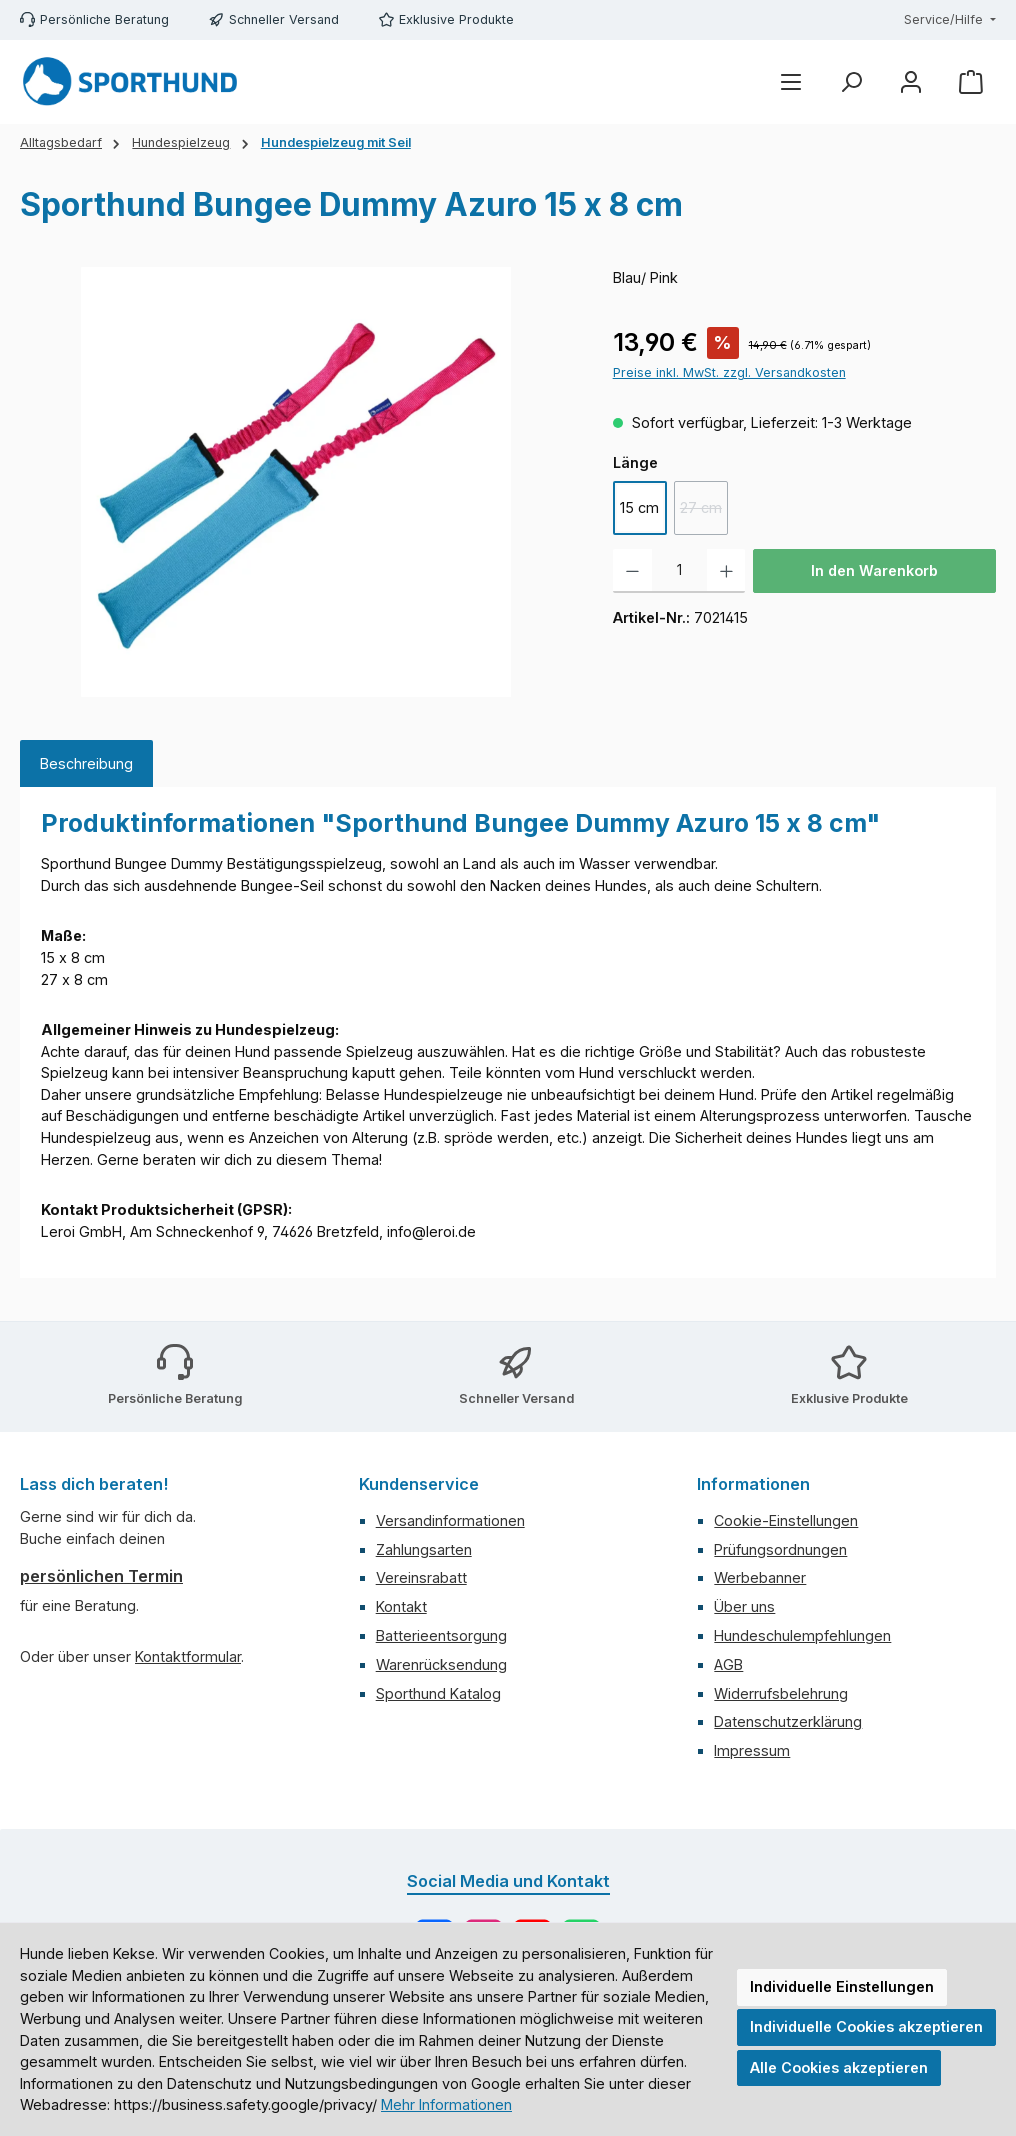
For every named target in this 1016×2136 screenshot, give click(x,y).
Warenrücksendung (441, 1664)
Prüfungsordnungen (780, 1549)
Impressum (752, 1750)
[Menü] (791, 82)
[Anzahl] (679, 571)
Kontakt (401, 1606)
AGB (728, 1664)
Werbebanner (760, 1577)
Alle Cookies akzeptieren (839, 2067)
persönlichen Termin (101, 1576)
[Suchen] (851, 82)
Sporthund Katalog (438, 1693)
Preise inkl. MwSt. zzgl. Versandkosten (729, 372)
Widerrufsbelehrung (781, 1693)
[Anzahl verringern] (632, 571)
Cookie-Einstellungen (786, 1520)
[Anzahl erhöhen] (726, 571)
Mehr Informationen (446, 2104)
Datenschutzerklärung (788, 1721)
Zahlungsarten (424, 1549)
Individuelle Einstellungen (842, 1986)
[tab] (86, 764)
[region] (296, 482)
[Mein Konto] (911, 82)
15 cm (639, 507)
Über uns (744, 1606)
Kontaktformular (188, 1656)
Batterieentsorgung (441, 1635)
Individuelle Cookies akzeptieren (866, 2026)
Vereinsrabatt (421, 1577)
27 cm (704, 512)
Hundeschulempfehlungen (802, 1635)
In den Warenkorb (874, 570)
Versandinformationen (450, 1520)
